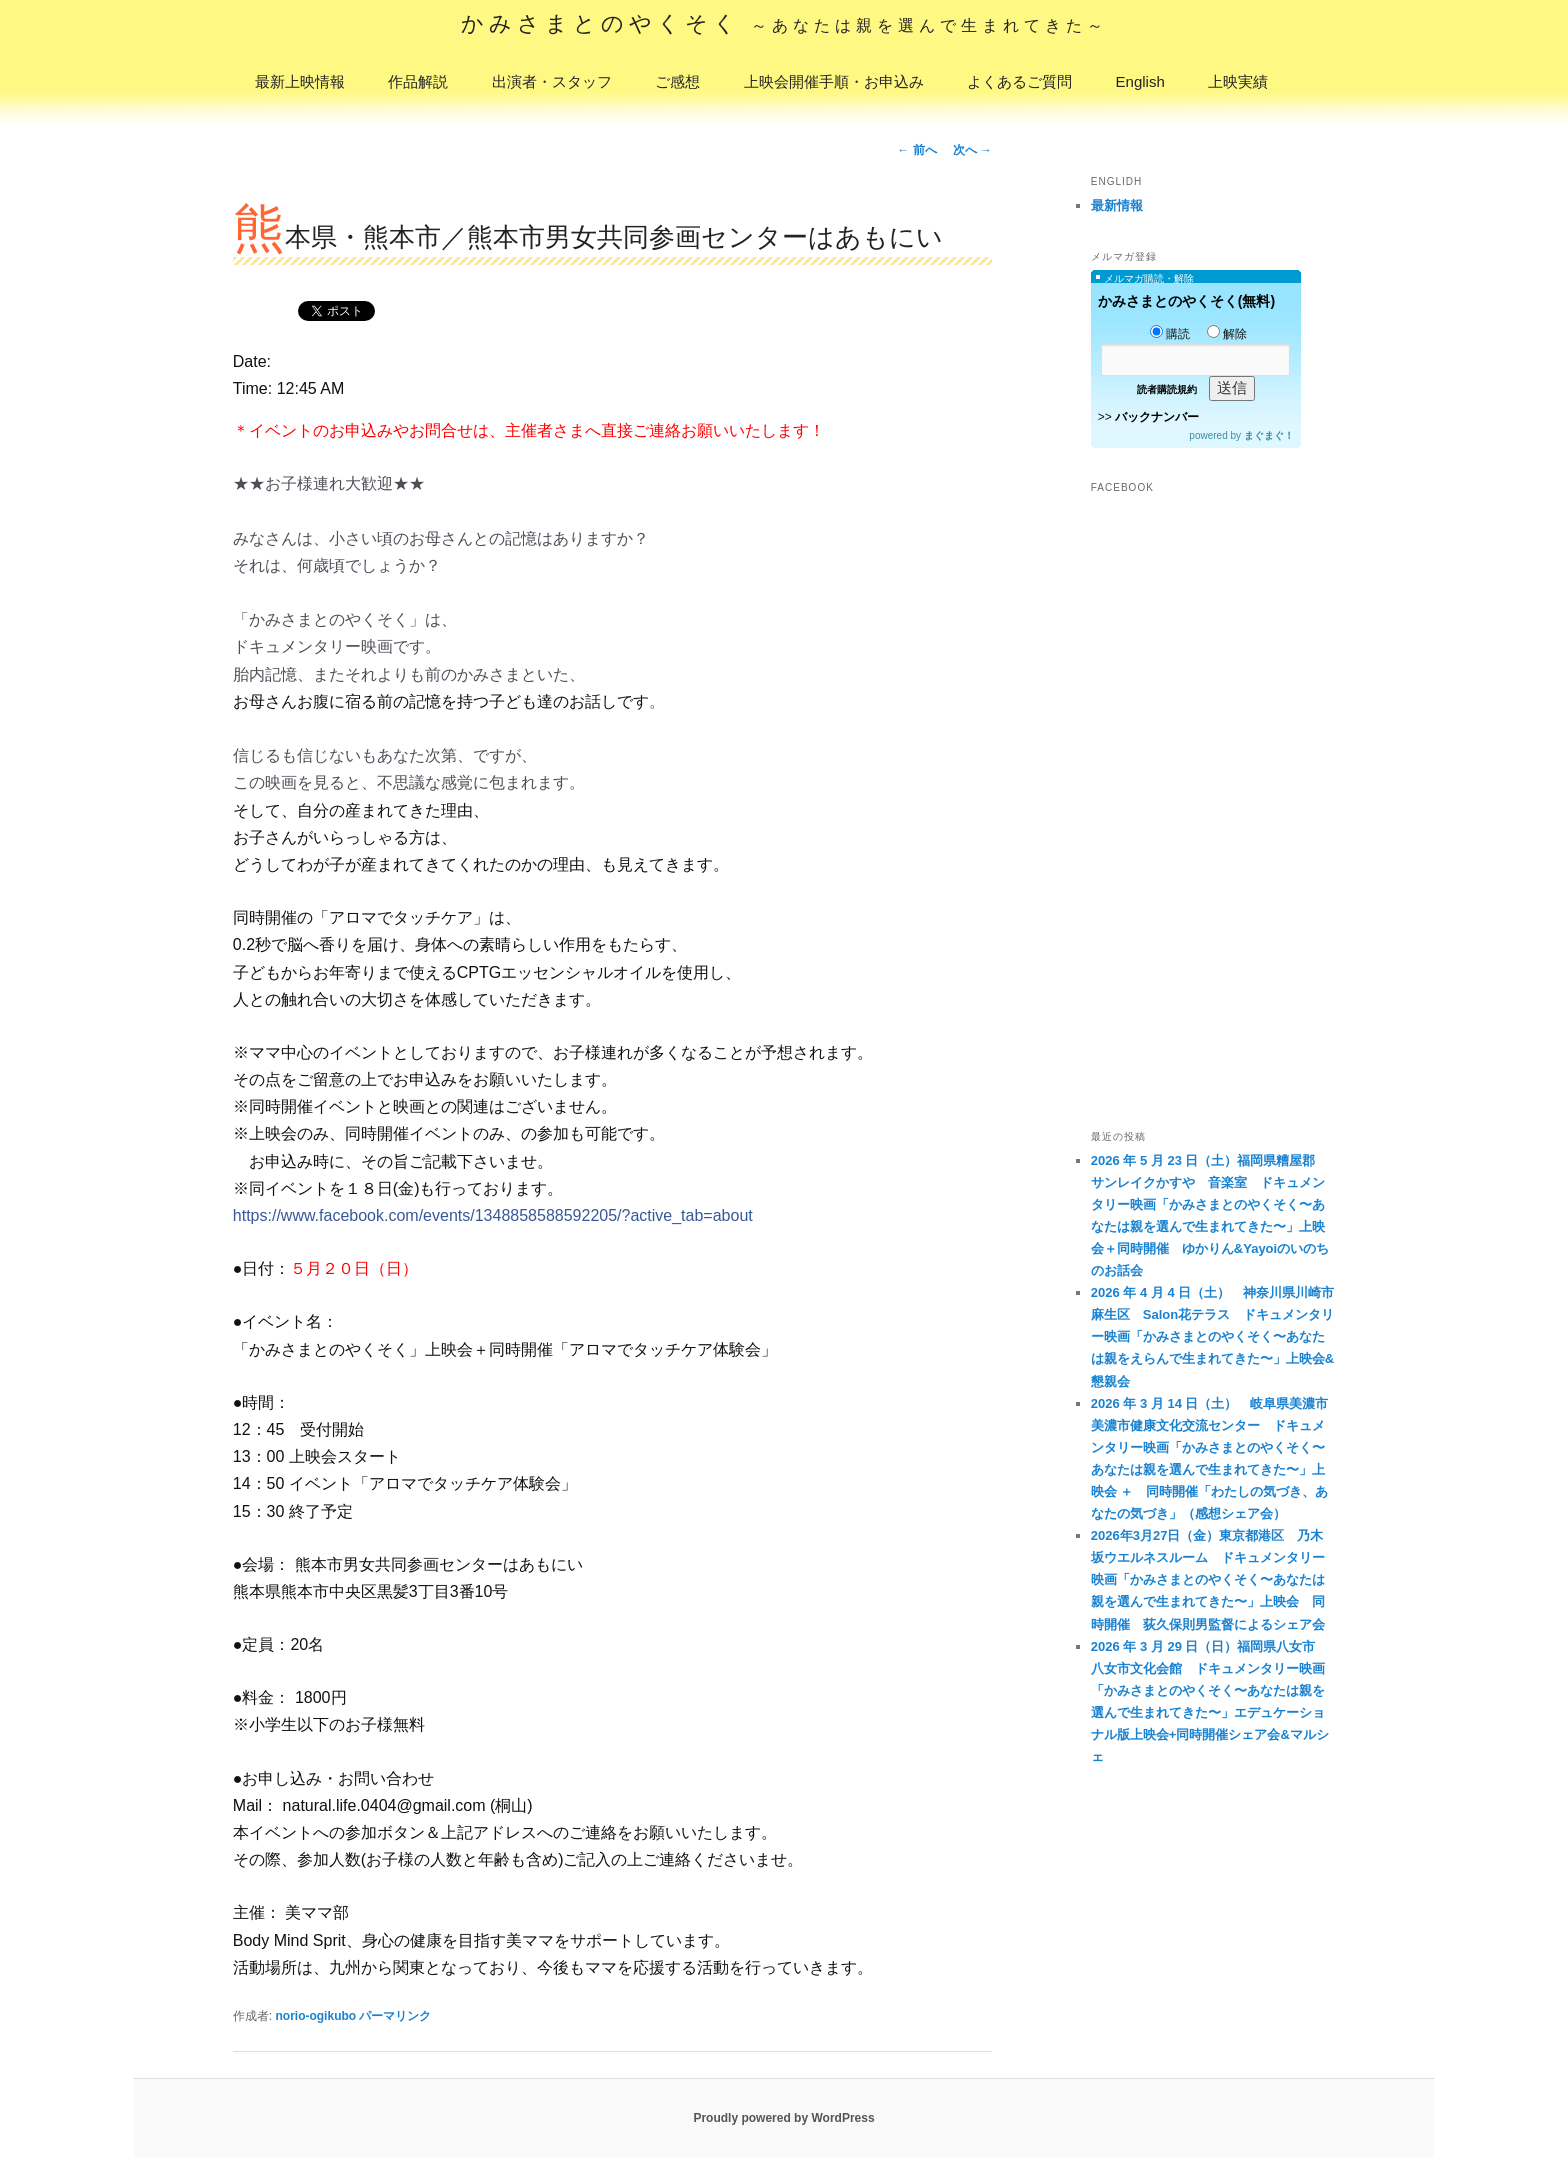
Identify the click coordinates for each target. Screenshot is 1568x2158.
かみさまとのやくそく (784, 23)
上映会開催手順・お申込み (834, 81)
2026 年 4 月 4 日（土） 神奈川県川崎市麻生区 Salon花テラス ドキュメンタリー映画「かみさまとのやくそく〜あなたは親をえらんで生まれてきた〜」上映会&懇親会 (1212, 1336)
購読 (1170, 334)
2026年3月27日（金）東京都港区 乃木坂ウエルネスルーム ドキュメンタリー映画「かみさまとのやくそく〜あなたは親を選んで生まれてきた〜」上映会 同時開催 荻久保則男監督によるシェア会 (1208, 1579)
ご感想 (677, 81)
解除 (1227, 334)
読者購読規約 (1167, 389)
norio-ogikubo (315, 2016)
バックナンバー (1157, 417)
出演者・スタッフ (552, 81)
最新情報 (1117, 205)
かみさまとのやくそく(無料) (1186, 301)
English (1140, 81)
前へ (916, 150)
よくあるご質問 (1019, 81)
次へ (972, 150)
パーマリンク (395, 2016)
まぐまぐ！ (1269, 435)
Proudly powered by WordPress (783, 2118)
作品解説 (418, 81)
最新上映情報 (300, 81)
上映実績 (1238, 81)
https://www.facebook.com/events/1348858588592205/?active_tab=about (493, 1215)
